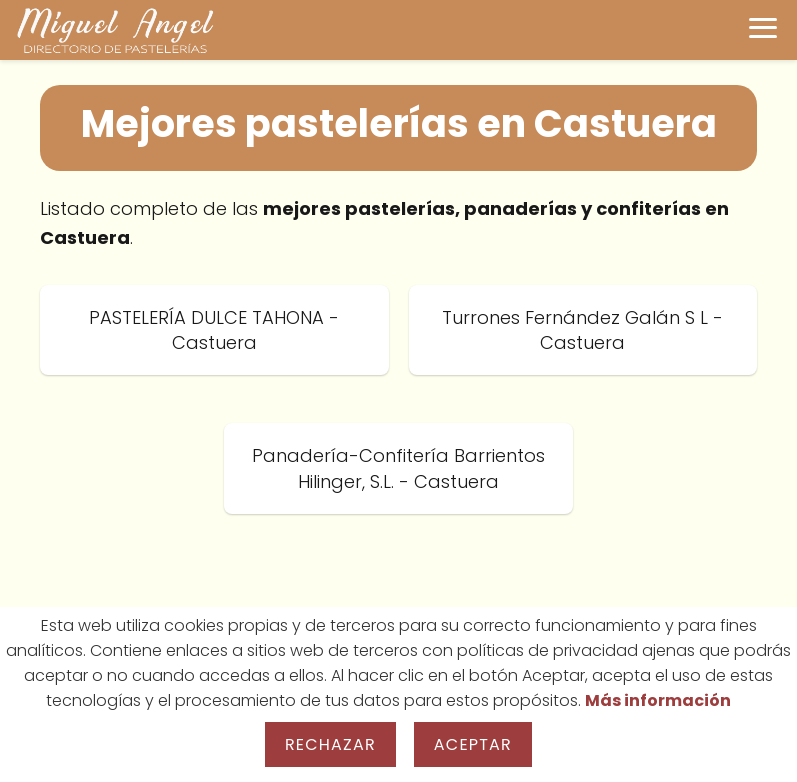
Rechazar (330, 744)
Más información (658, 700)
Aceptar (473, 744)
